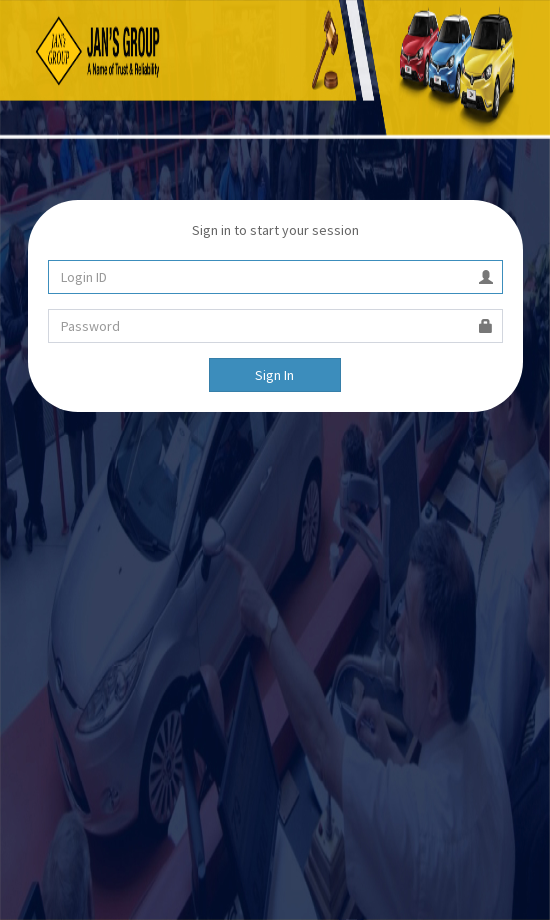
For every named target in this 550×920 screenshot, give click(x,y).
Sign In (274, 375)
